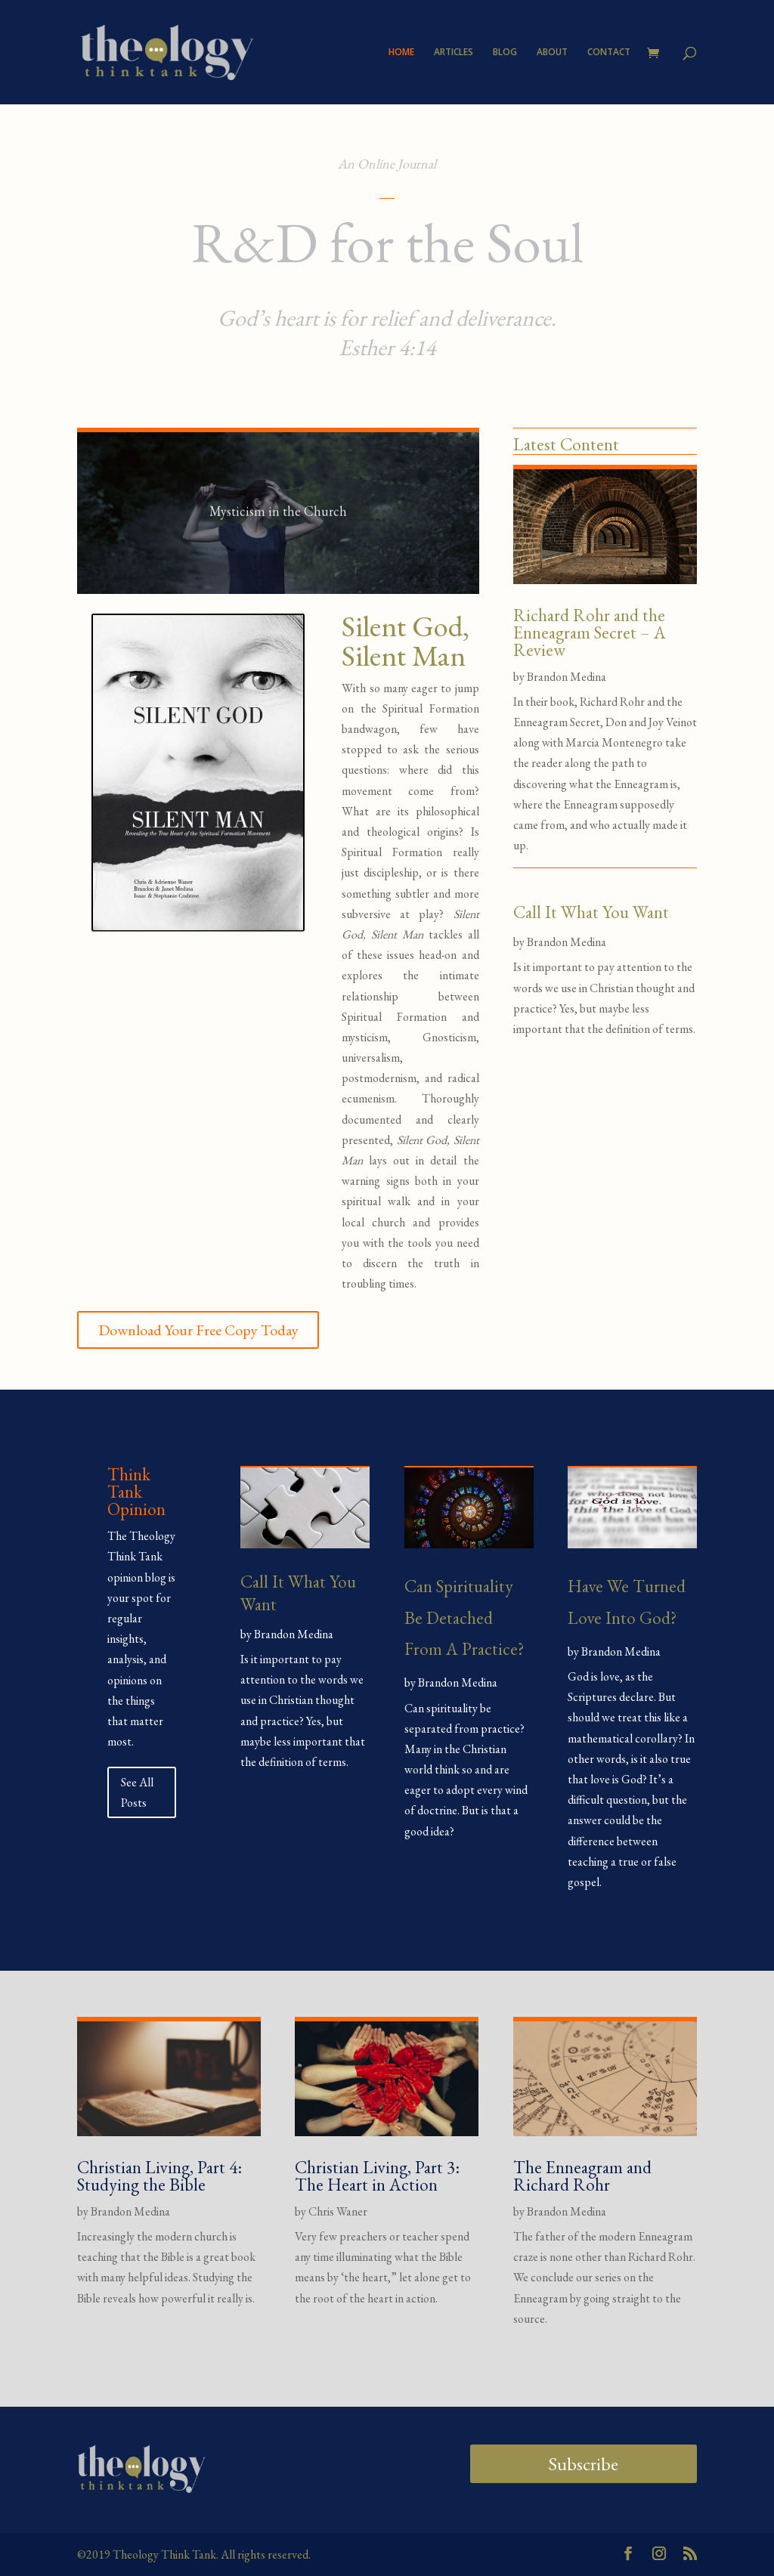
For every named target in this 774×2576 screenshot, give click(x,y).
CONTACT (608, 52)
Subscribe (583, 2463)
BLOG (505, 52)
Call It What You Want (591, 912)
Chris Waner (337, 2211)
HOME (401, 52)
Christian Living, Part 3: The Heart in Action (377, 2176)
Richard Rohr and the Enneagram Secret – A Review (589, 632)
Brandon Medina (566, 677)
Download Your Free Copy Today (198, 1330)
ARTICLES (453, 52)
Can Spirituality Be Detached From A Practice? (464, 1617)
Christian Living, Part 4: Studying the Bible (159, 2176)
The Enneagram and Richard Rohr (582, 2176)
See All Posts (137, 1792)
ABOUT (552, 52)
